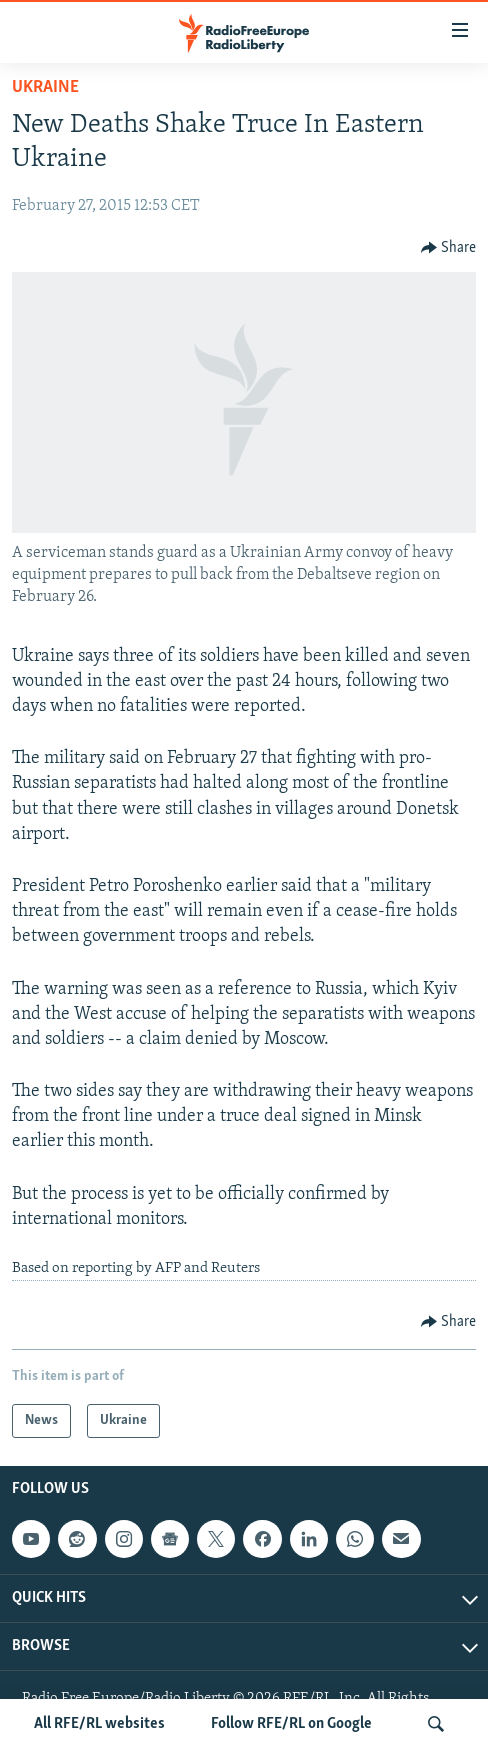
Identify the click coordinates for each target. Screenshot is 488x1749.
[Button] (449, 248)
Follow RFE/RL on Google (291, 1724)
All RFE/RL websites (99, 1724)
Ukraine (45, 87)
